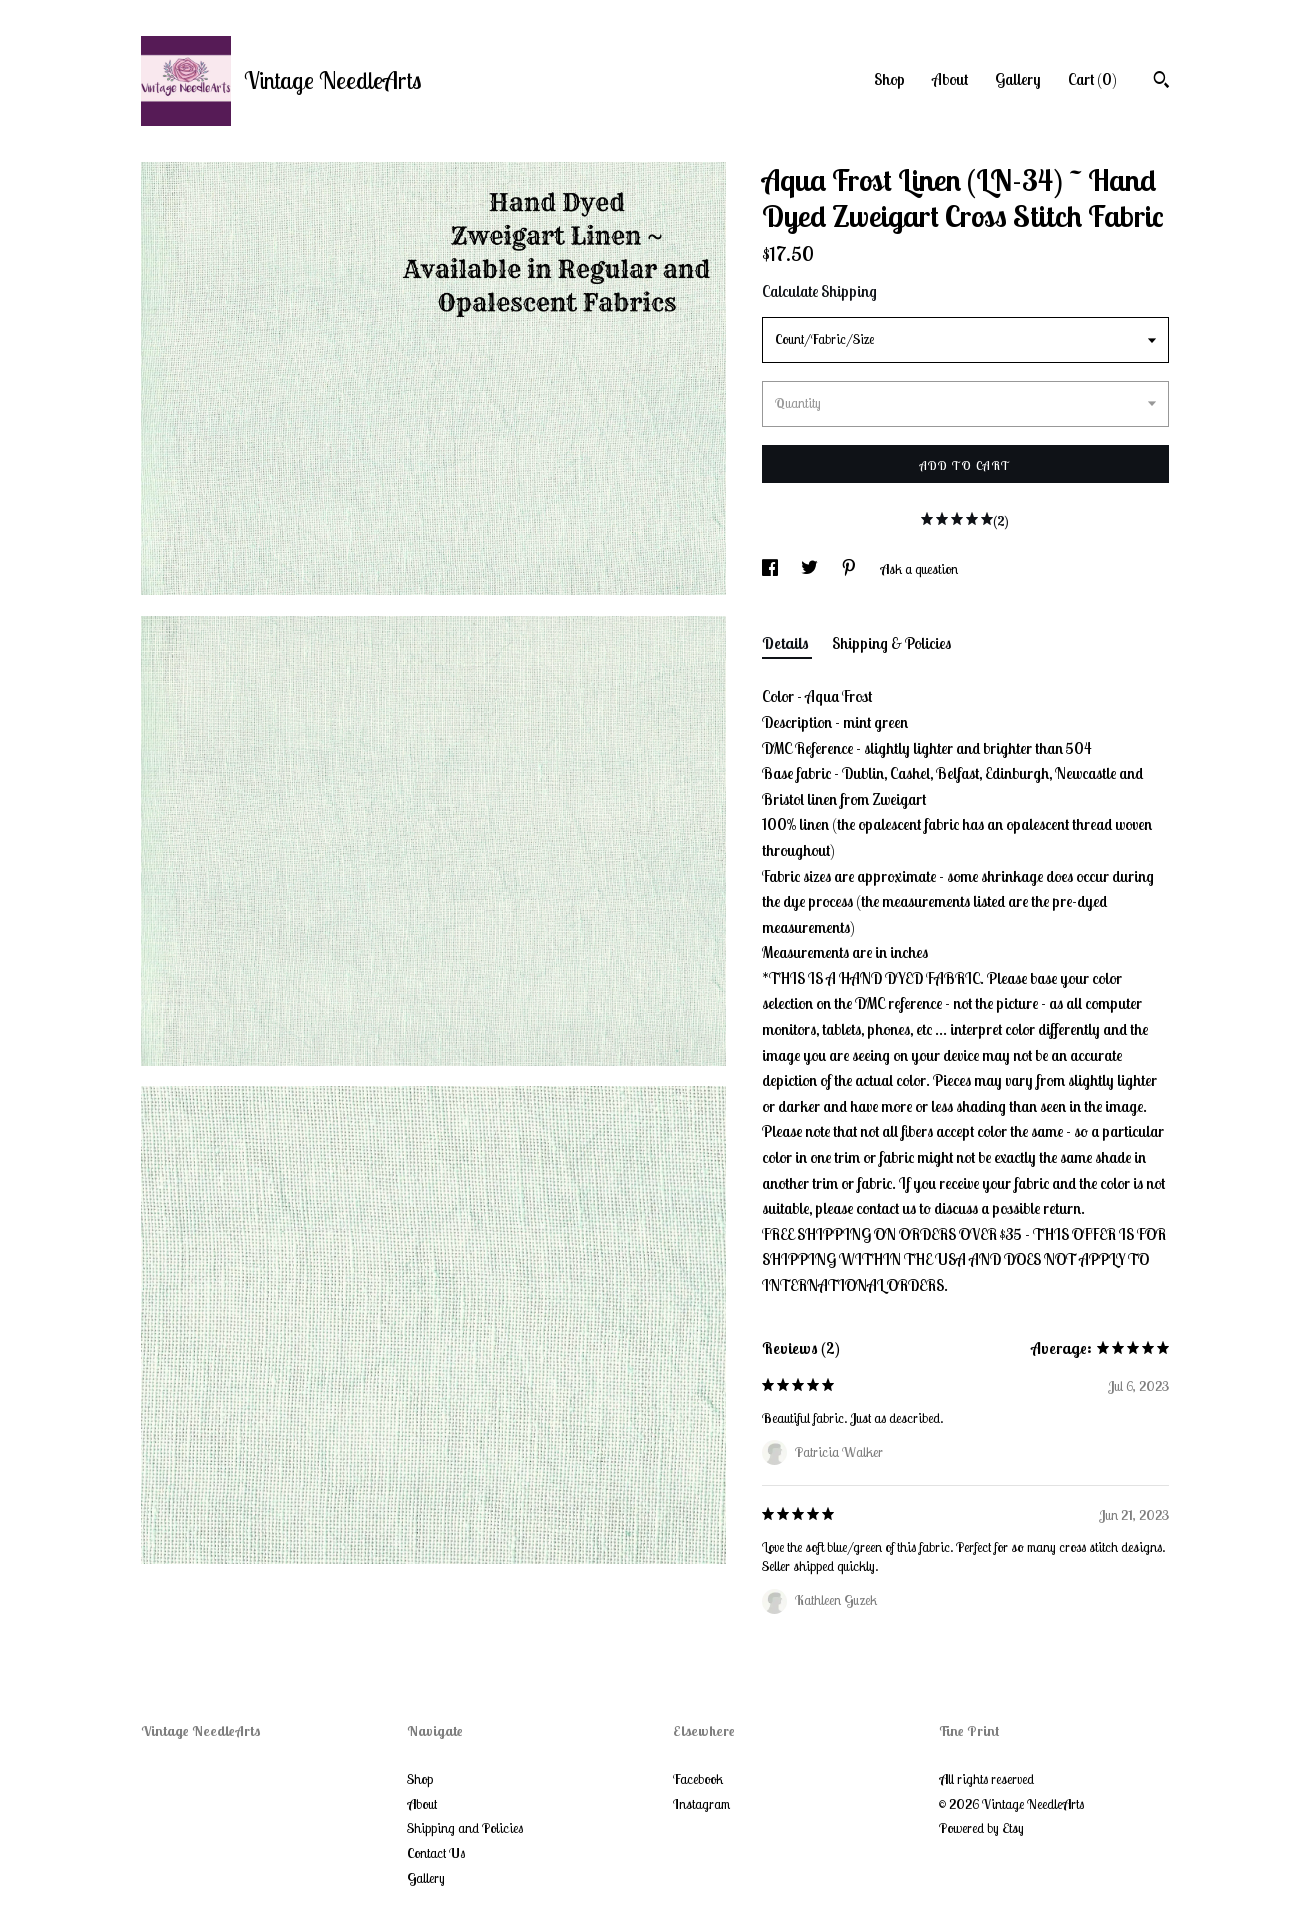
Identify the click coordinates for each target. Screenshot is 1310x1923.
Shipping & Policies (891, 643)
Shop (889, 79)
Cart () (1092, 79)
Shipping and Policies (465, 1828)
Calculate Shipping (819, 291)
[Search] (1161, 82)
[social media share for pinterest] (850, 569)
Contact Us (436, 1853)
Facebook (698, 1779)
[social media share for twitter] (811, 569)
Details (787, 643)
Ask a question (919, 569)
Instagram (701, 1804)
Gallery (1018, 79)
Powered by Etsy (981, 1828)
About (950, 79)
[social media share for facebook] (771, 569)
